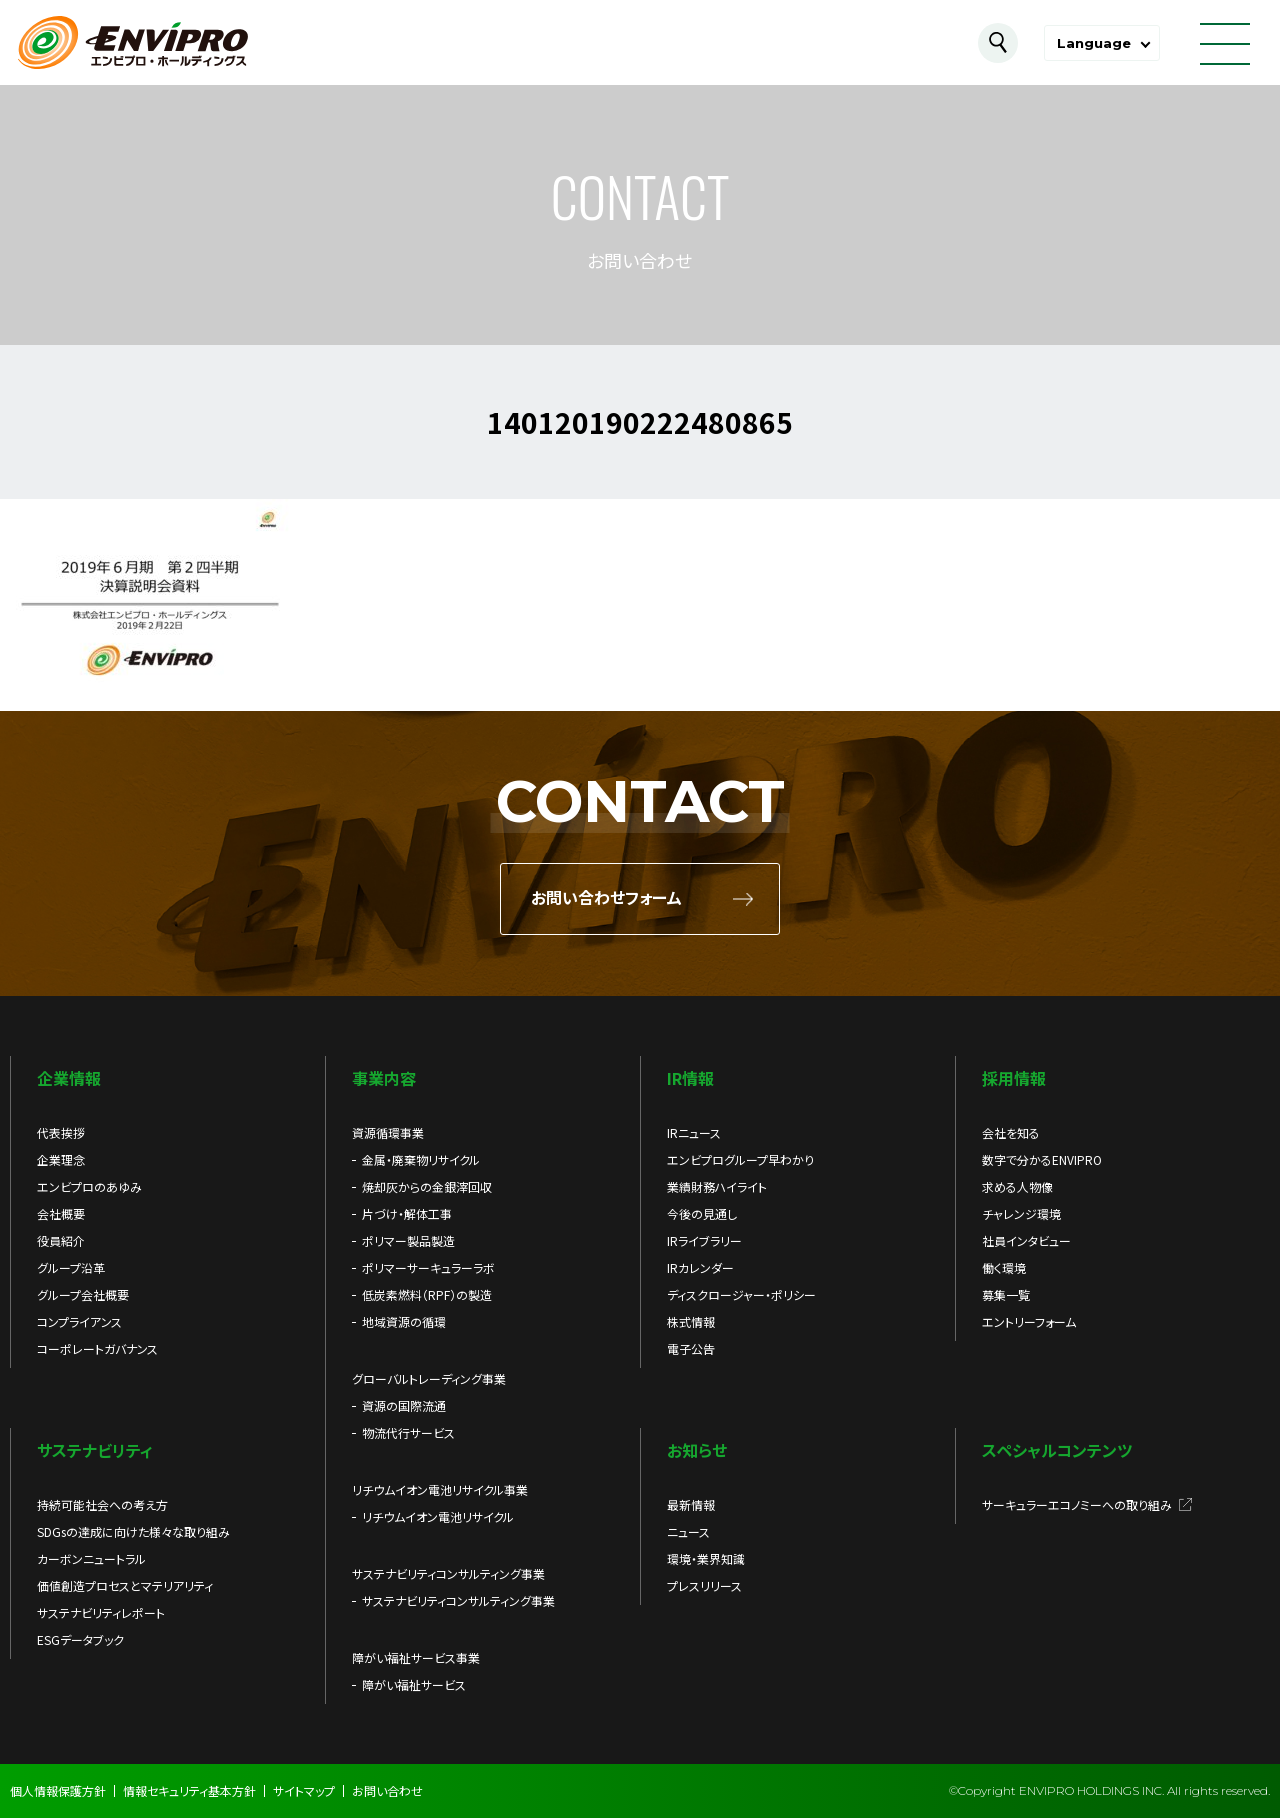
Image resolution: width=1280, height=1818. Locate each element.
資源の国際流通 (404, 1405)
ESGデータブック (80, 1639)
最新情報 (691, 1504)
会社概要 (61, 1213)
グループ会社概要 (83, 1294)
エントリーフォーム (1029, 1321)
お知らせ (697, 1450)
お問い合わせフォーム (606, 898)
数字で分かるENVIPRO (1042, 1159)
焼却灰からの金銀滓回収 (427, 1186)
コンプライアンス (79, 1321)
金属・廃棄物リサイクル (421, 1159)
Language (1094, 43)
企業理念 (61, 1159)
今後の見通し (702, 1213)
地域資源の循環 (404, 1321)
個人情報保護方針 (58, 1790)
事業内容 (384, 1078)
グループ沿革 (71, 1267)
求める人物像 (1017, 1186)
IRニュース (694, 1132)
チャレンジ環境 (1021, 1213)
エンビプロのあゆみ (89, 1186)
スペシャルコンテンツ (1057, 1450)
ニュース (688, 1531)
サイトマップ (304, 1790)
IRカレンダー (700, 1267)
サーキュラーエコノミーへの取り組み (1077, 1504)
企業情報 (69, 1078)
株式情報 (691, 1321)
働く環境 (1004, 1267)
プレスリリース (704, 1585)
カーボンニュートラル (91, 1558)
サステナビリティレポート (101, 1612)
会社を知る (1011, 1132)
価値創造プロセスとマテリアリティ (125, 1585)
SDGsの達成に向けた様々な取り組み (133, 1531)
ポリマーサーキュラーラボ (428, 1267)
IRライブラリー (704, 1240)
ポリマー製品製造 (408, 1240)
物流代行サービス (408, 1432)
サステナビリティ (95, 1450)
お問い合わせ (387, 1790)
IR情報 (690, 1078)
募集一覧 (1006, 1294)
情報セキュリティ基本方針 (189, 1790)
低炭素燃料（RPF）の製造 (427, 1294)
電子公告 (691, 1348)
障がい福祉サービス (414, 1684)
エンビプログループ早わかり (740, 1159)
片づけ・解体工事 (407, 1213)
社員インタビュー (1026, 1240)
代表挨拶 (61, 1132)
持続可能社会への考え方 (102, 1504)
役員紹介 (61, 1240)
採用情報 (1014, 1078)
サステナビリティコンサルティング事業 (458, 1600)
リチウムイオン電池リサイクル (438, 1516)
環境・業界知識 (706, 1558)
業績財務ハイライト (717, 1186)
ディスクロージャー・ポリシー (741, 1294)
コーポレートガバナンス (97, 1348)
